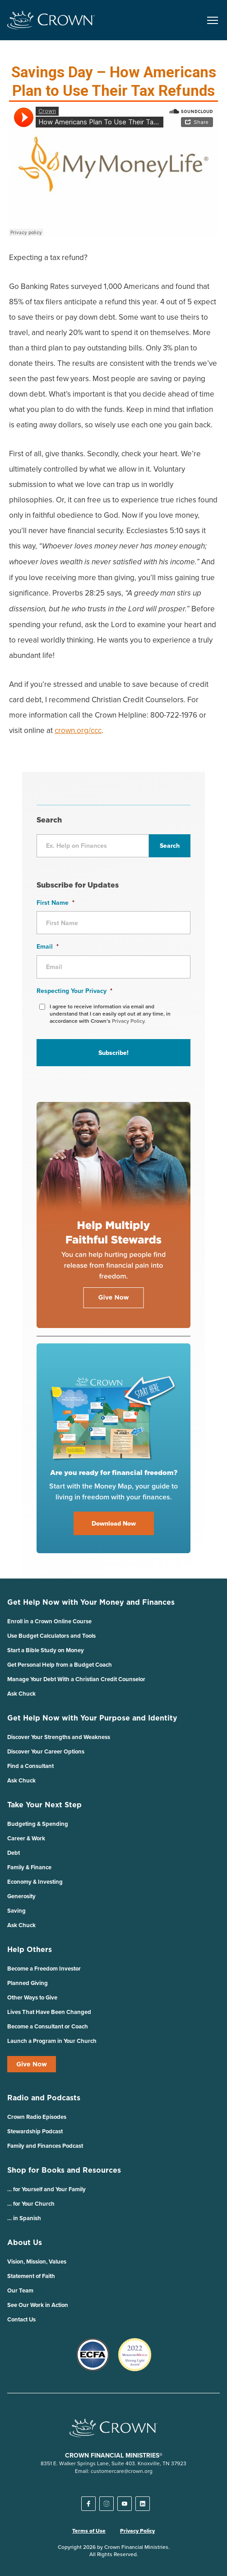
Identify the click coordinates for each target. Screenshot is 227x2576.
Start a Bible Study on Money (45, 1650)
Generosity (21, 1896)
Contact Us (21, 2319)
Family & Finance (29, 1867)
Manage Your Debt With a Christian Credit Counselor (76, 1679)
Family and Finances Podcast (45, 2146)
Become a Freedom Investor (44, 1968)
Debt (13, 1853)
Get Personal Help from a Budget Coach (59, 1664)
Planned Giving (27, 1983)
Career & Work (26, 1838)
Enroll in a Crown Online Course (49, 1621)
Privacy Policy (137, 2530)
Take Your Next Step (44, 1805)
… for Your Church (31, 2203)
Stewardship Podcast (35, 2131)
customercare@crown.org (122, 2471)
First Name (55, 902)
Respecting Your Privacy (74, 990)
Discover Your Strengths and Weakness (58, 1737)
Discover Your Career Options (45, 1751)
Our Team (20, 2290)
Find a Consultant (30, 1766)
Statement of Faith (31, 2276)
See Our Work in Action (37, 2305)
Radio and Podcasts (43, 2098)
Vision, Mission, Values (36, 2261)
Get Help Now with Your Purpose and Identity (92, 1718)
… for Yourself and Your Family (46, 2189)
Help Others (29, 1949)
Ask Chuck (21, 1693)
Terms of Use (89, 2530)
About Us (24, 2242)
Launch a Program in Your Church (52, 2041)
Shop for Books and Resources (64, 2170)
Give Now (31, 2064)
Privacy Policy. (129, 1021)
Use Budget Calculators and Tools (51, 1636)
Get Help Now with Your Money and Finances (91, 1602)
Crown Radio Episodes (36, 2117)
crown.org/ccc (78, 730)
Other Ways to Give (32, 1997)
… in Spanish (24, 2218)
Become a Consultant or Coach (47, 2026)
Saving (16, 1910)
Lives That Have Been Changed (49, 2012)
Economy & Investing (35, 1882)
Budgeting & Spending (37, 1824)
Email (48, 946)
